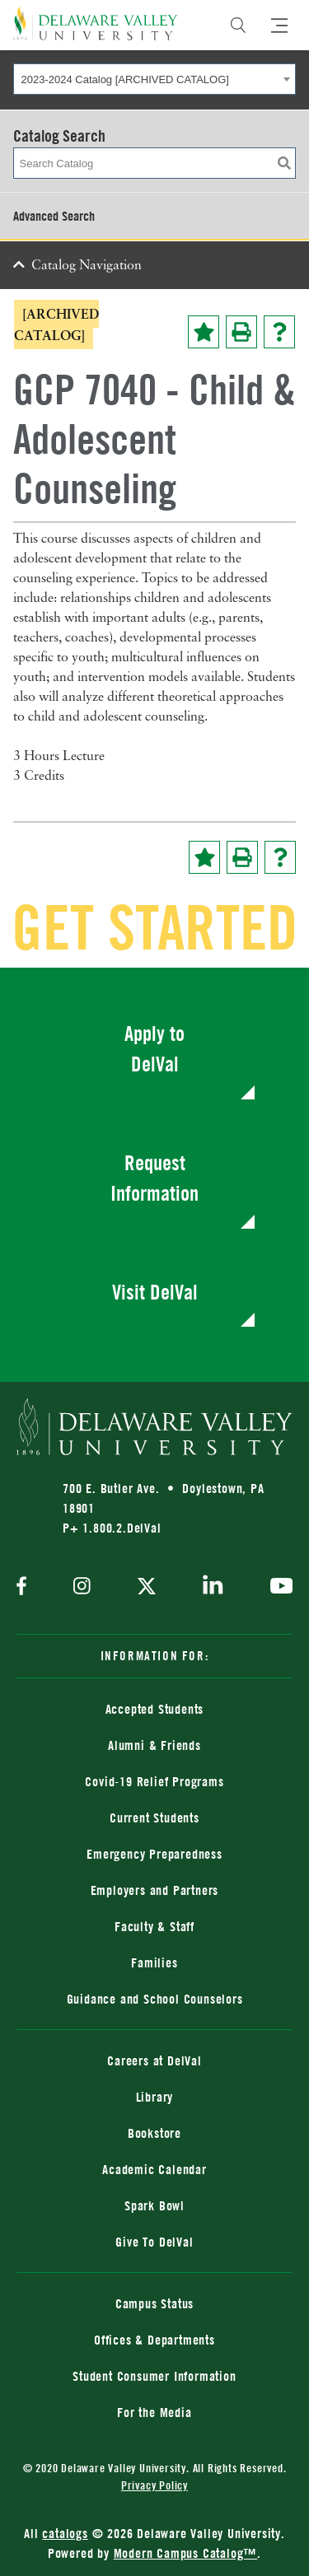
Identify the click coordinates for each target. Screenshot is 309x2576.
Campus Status (154, 2303)
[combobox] (154, 79)
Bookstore (154, 2133)
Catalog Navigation (86, 266)
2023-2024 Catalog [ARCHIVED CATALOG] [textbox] (125, 79)
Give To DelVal (154, 2241)
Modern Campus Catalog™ (186, 2553)
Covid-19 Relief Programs (154, 1781)
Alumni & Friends (154, 1745)
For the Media (154, 2412)
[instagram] (82, 1587)
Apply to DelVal (154, 1048)
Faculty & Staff (154, 1926)
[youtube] (277, 1588)
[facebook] (25, 1587)
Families (154, 1962)
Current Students (154, 1817)
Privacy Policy (154, 2485)
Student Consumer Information (154, 2376)
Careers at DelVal (154, 2060)
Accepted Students (154, 1709)
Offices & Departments (154, 2339)
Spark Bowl (154, 2205)
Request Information (154, 1178)
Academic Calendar (154, 2169)
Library (155, 2096)
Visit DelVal (155, 1291)
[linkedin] (213, 1587)
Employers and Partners (155, 1890)
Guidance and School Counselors (155, 1998)
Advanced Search (54, 216)
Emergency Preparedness (154, 1854)
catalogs (64, 2533)
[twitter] (146, 1588)
